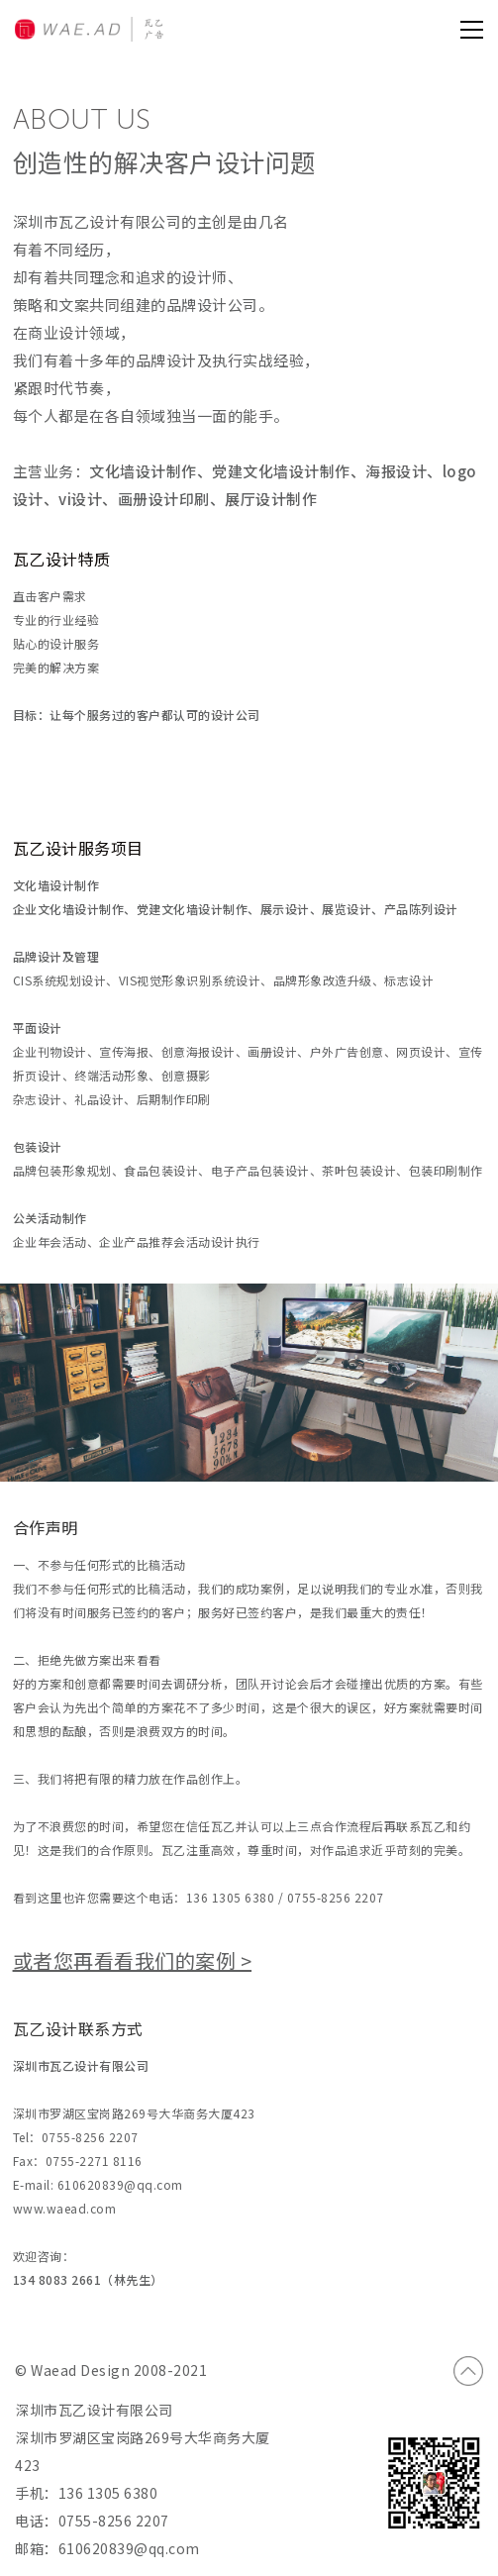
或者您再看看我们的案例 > (132, 1960)
